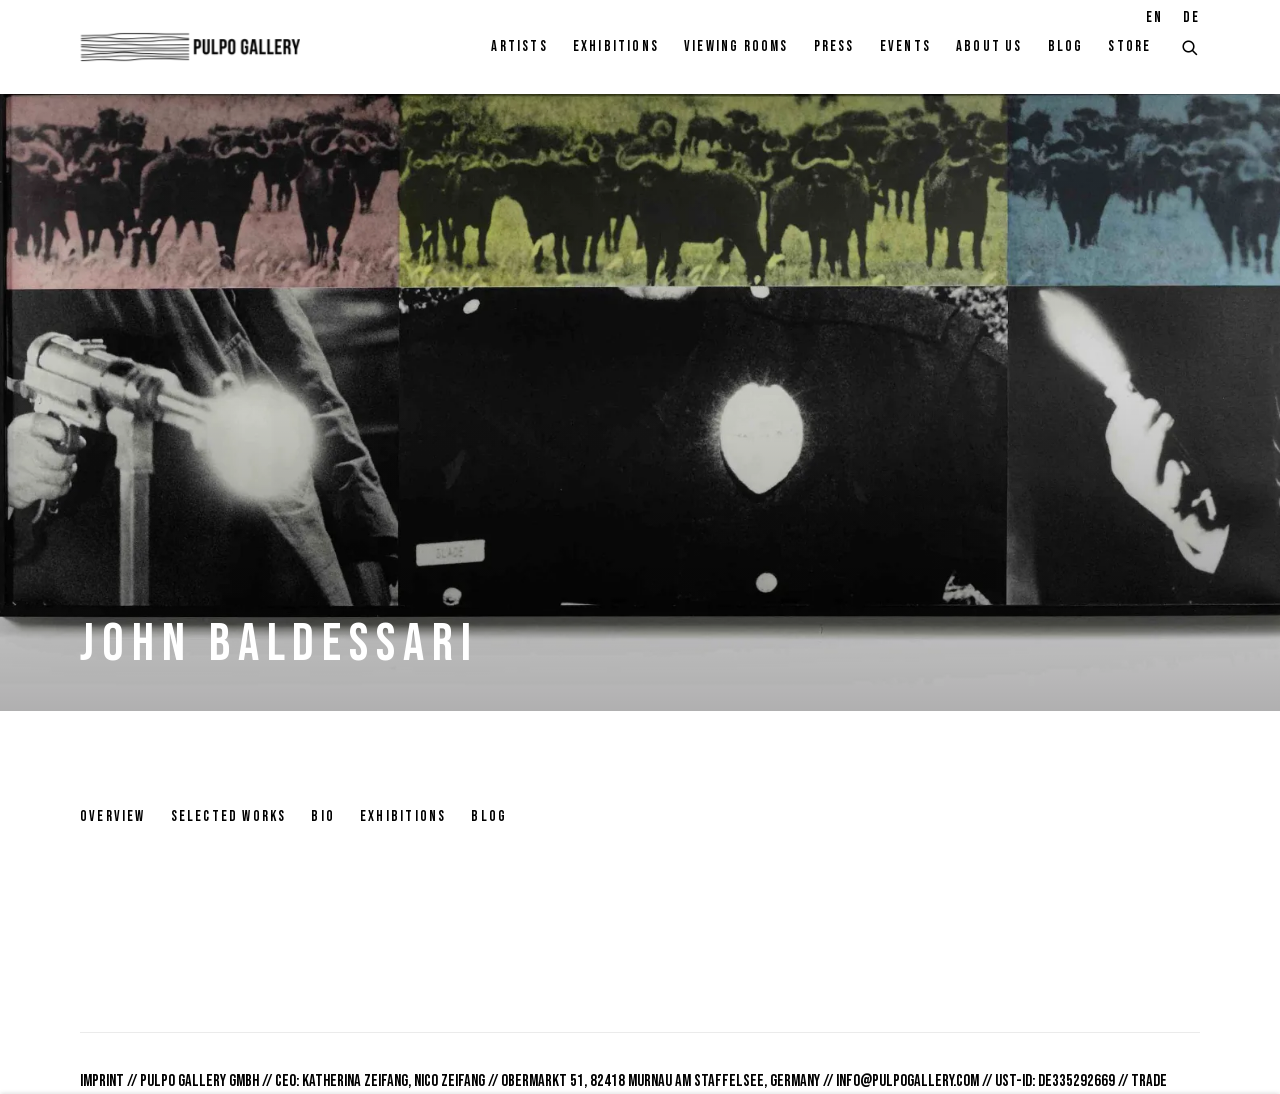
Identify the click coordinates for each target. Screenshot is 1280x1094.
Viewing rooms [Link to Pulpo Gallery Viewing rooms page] (736, 46)
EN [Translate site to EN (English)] (1154, 17)
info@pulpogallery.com (907, 1081)
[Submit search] (1191, 45)
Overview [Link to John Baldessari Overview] (113, 816)
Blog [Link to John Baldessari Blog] (489, 816)
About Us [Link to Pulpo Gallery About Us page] (989, 46)
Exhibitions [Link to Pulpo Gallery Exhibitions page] (616, 46)
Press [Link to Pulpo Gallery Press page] (834, 46)
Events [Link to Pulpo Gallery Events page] (905, 46)
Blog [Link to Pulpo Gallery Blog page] (1066, 46)
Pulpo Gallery (190, 47)
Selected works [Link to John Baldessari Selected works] (229, 816)
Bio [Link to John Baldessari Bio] (323, 816)
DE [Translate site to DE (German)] (1191, 17)
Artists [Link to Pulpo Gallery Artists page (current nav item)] (519, 46)
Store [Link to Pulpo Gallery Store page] (1129, 46)
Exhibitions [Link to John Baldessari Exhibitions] (403, 816)
